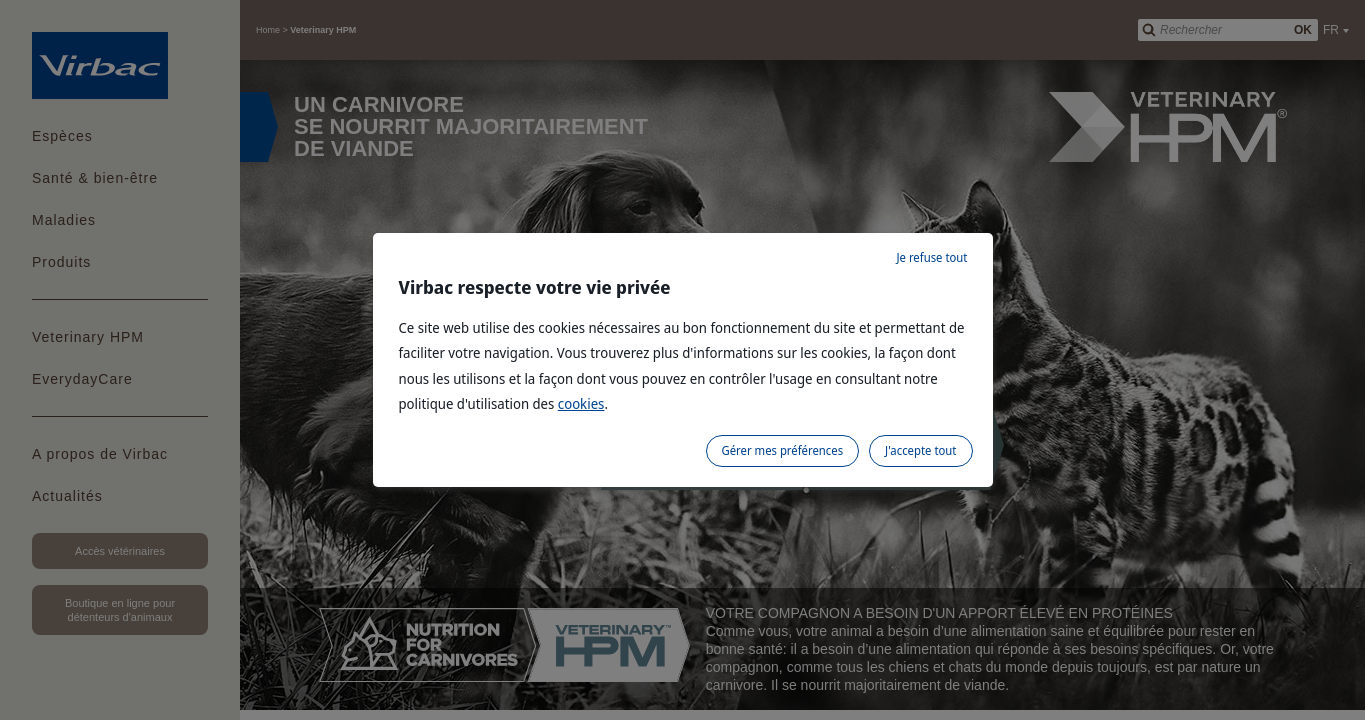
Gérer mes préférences (783, 450)
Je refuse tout (931, 257)
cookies (581, 403)
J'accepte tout (920, 450)
